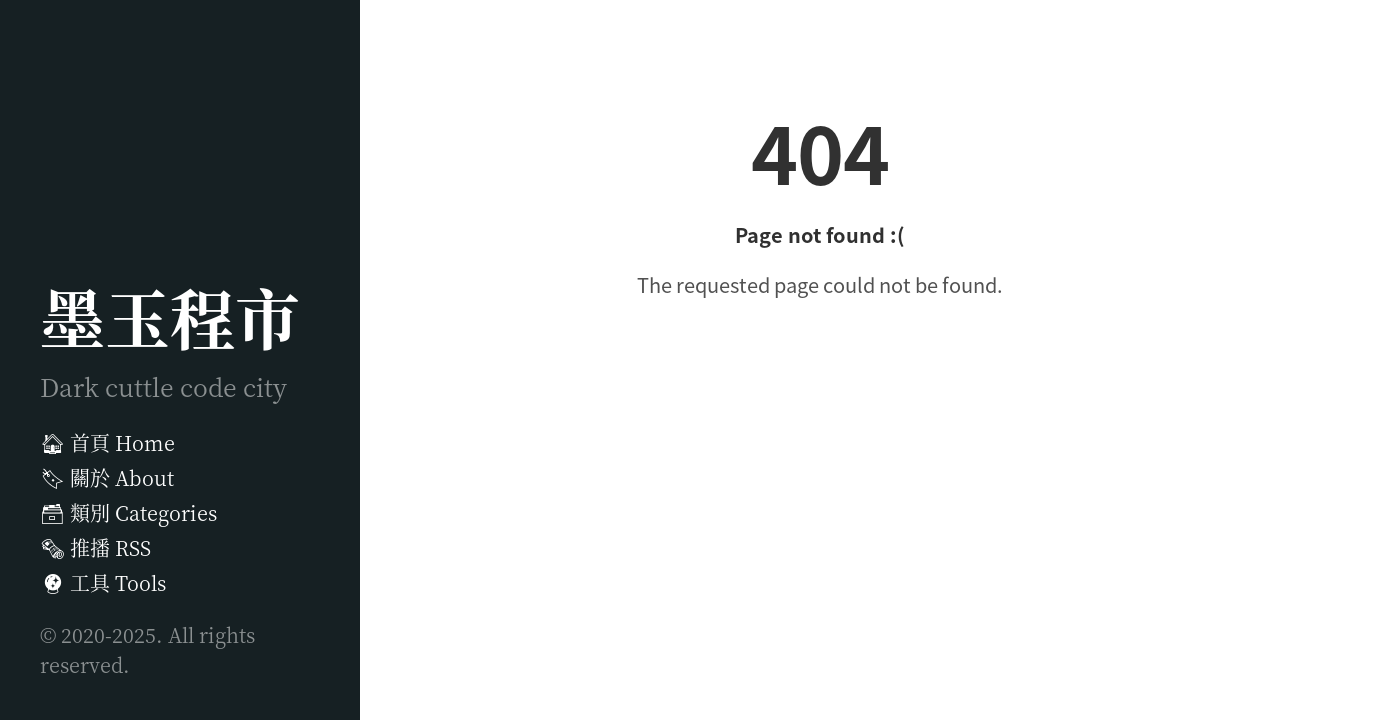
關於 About (107, 477)
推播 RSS (95, 547)
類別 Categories (128, 512)
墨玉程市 (170, 316)
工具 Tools (103, 582)
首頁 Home (107, 442)
